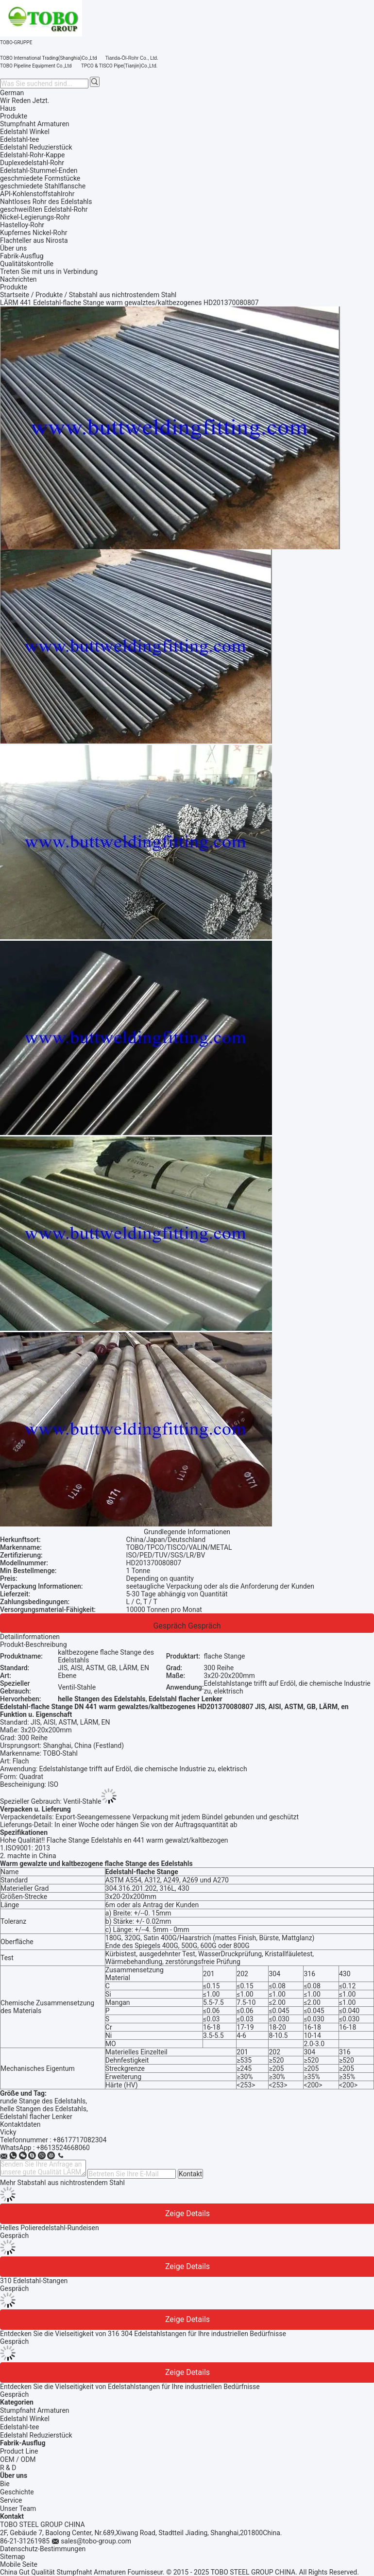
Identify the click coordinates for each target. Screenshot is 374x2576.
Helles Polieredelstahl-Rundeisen (49, 2228)
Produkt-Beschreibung (33, 1644)
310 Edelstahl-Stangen (34, 2281)
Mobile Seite (18, 2564)
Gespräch (169, 1625)
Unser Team (18, 2508)
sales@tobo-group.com (96, 2541)
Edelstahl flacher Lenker (36, 2116)
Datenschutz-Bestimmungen (42, 2549)
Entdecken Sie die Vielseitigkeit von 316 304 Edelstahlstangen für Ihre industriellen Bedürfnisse (143, 2334)
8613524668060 (65, 2148)
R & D (8, 2468)
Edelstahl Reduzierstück (36, 2435)
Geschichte (17, 2492)
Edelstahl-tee (19, 2427)
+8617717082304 (79, 2140)
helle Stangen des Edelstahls (43, 2109)
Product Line (19, 2451)
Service (11, 2500)
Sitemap (12, 2556)
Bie (5, 2484)
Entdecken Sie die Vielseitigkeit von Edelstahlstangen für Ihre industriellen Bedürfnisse (130, 2386)
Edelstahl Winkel (25, 2419)
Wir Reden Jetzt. (25, 100)
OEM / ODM (18, 2459)
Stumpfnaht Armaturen (34, 2410)
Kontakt (190, 2174)
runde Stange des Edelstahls (42, 2101)
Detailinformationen (30, 1637)
